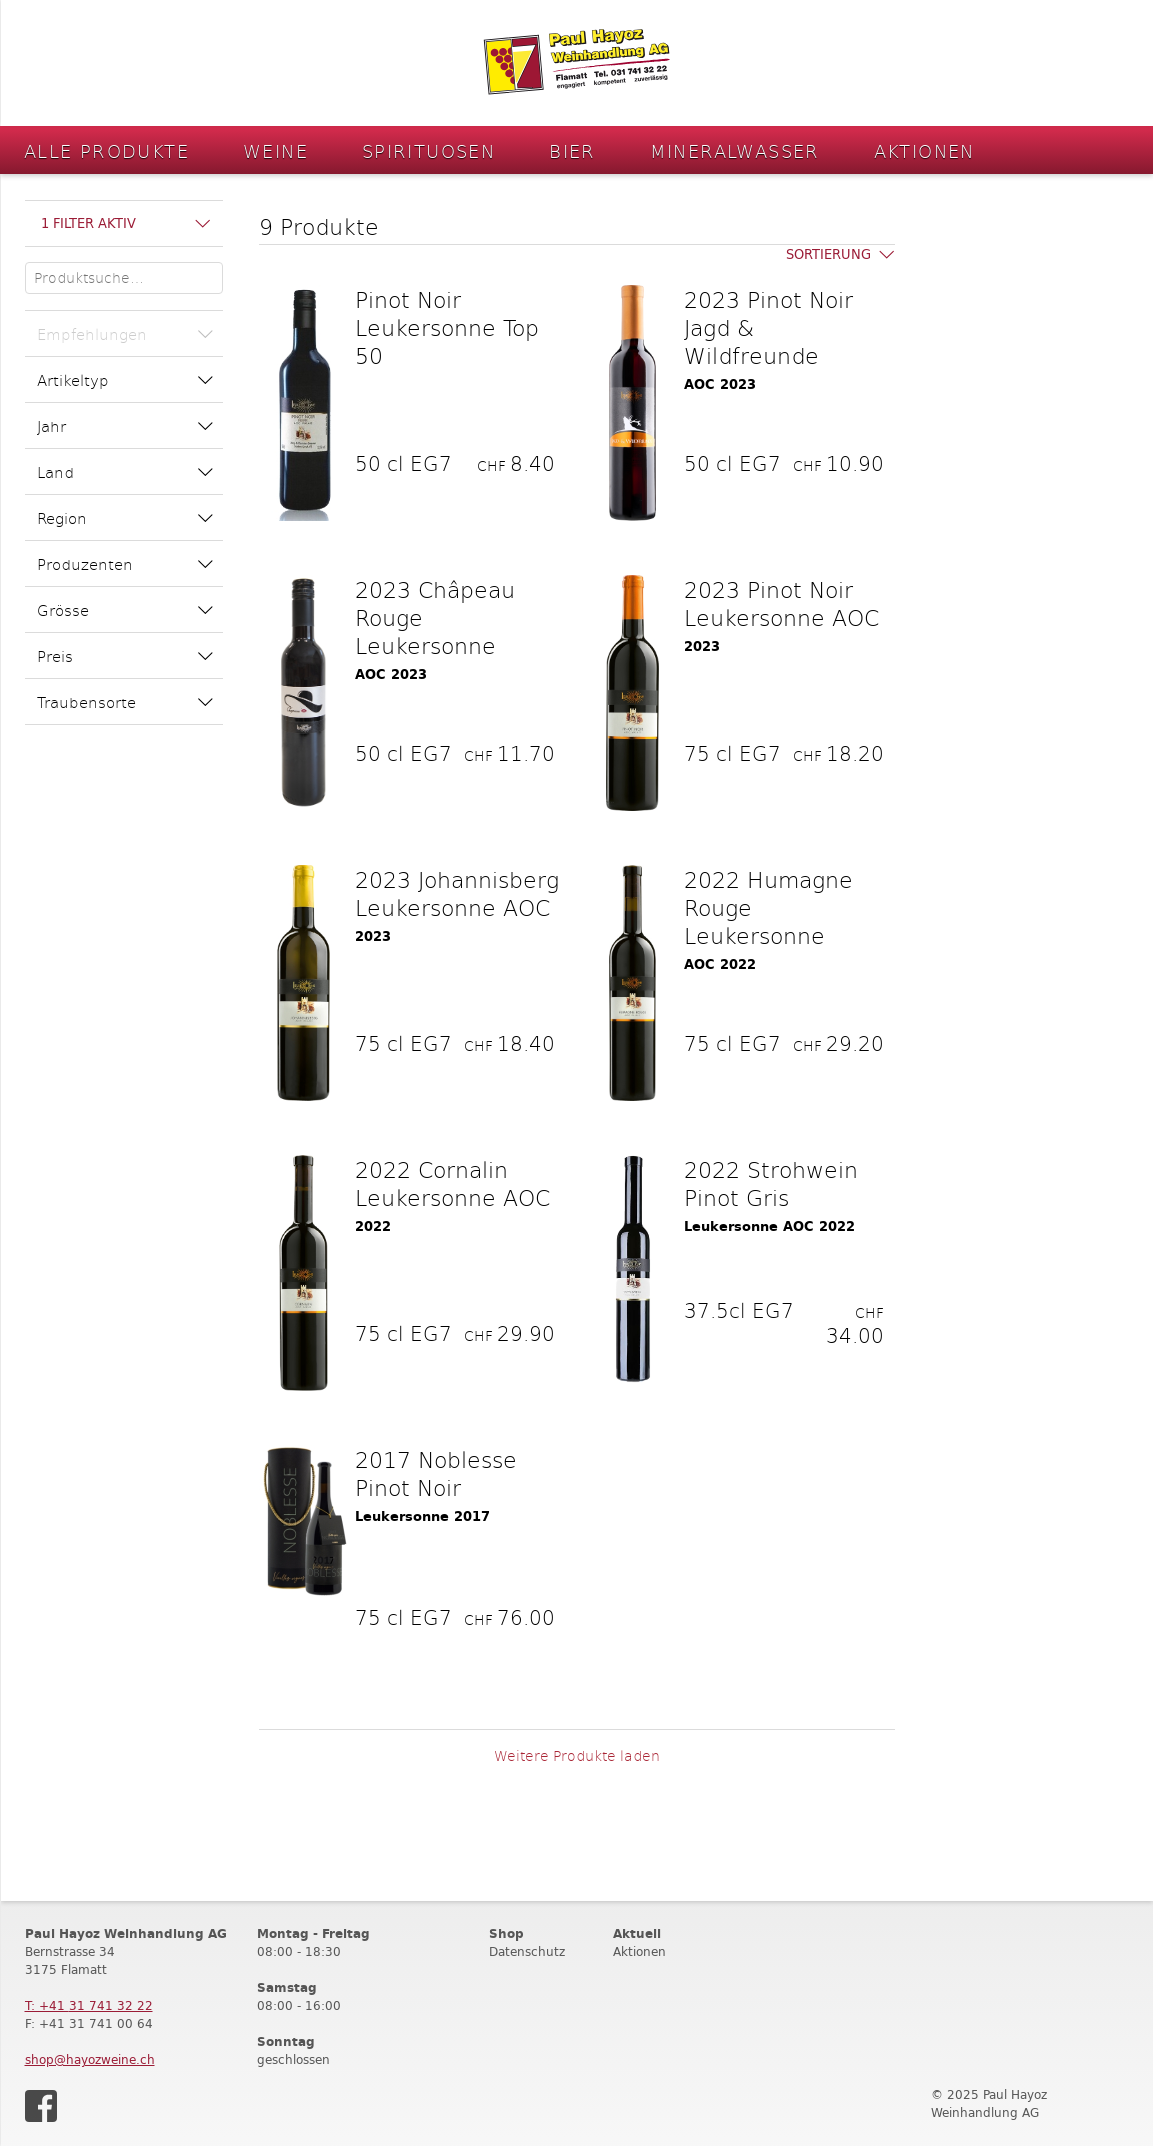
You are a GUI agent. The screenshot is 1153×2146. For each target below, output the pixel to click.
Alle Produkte (106, 150)
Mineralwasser (735, 150)
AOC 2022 (720, 964)
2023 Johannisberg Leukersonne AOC (457, 893)
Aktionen (924, 150)
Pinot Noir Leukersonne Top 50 (447, 327)
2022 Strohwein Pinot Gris (771, 1183)
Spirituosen (428, 150)
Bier (572, 150)
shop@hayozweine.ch (90, 2059)
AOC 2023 (720, 384)
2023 (702, 646)
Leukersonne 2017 (422, 1516)
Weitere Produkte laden (577, 1755)
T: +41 (89, 2005)
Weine (275, 150)
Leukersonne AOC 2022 (769, 1226)
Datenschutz (527, 1951)
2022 (373, 1226)
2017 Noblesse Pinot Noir (436, 1473)
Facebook (41, 2106)
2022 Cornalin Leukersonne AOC (452, 1183)
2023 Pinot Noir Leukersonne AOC (781, 603)
